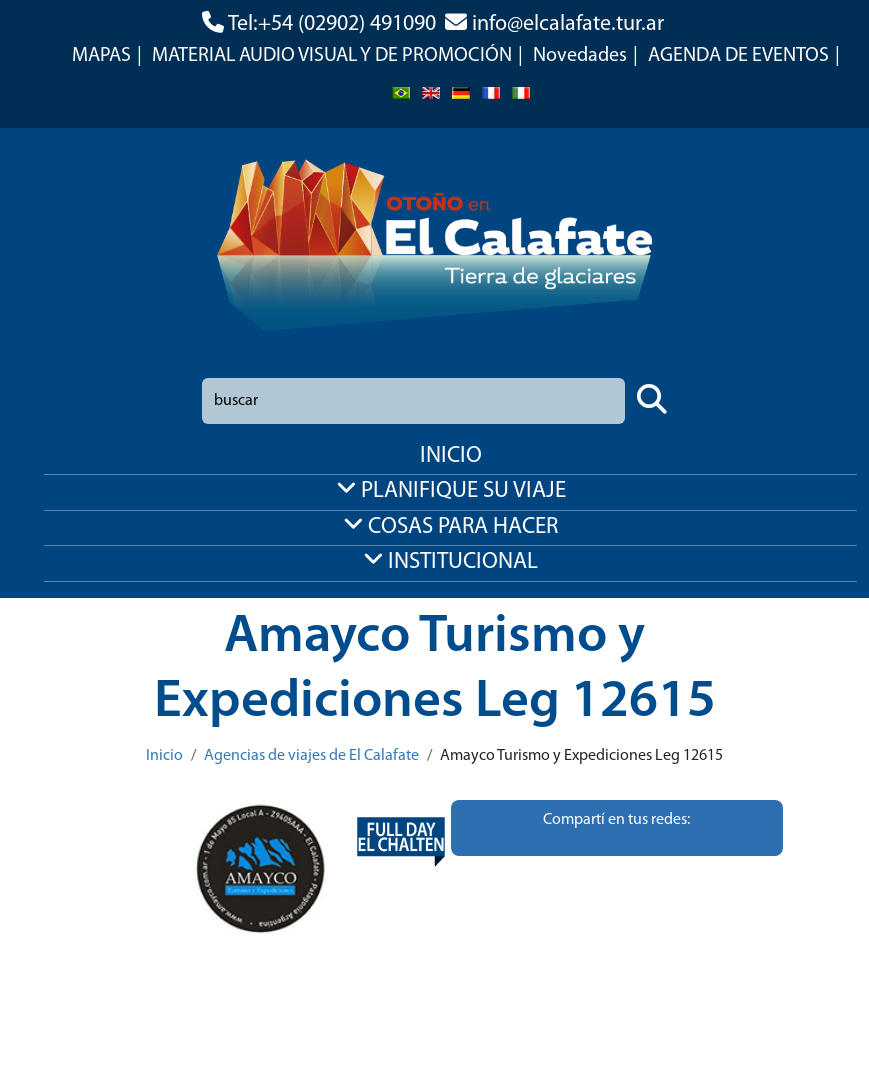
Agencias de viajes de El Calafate (311, 756)
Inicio (164, 756)
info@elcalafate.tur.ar (568, 24)
